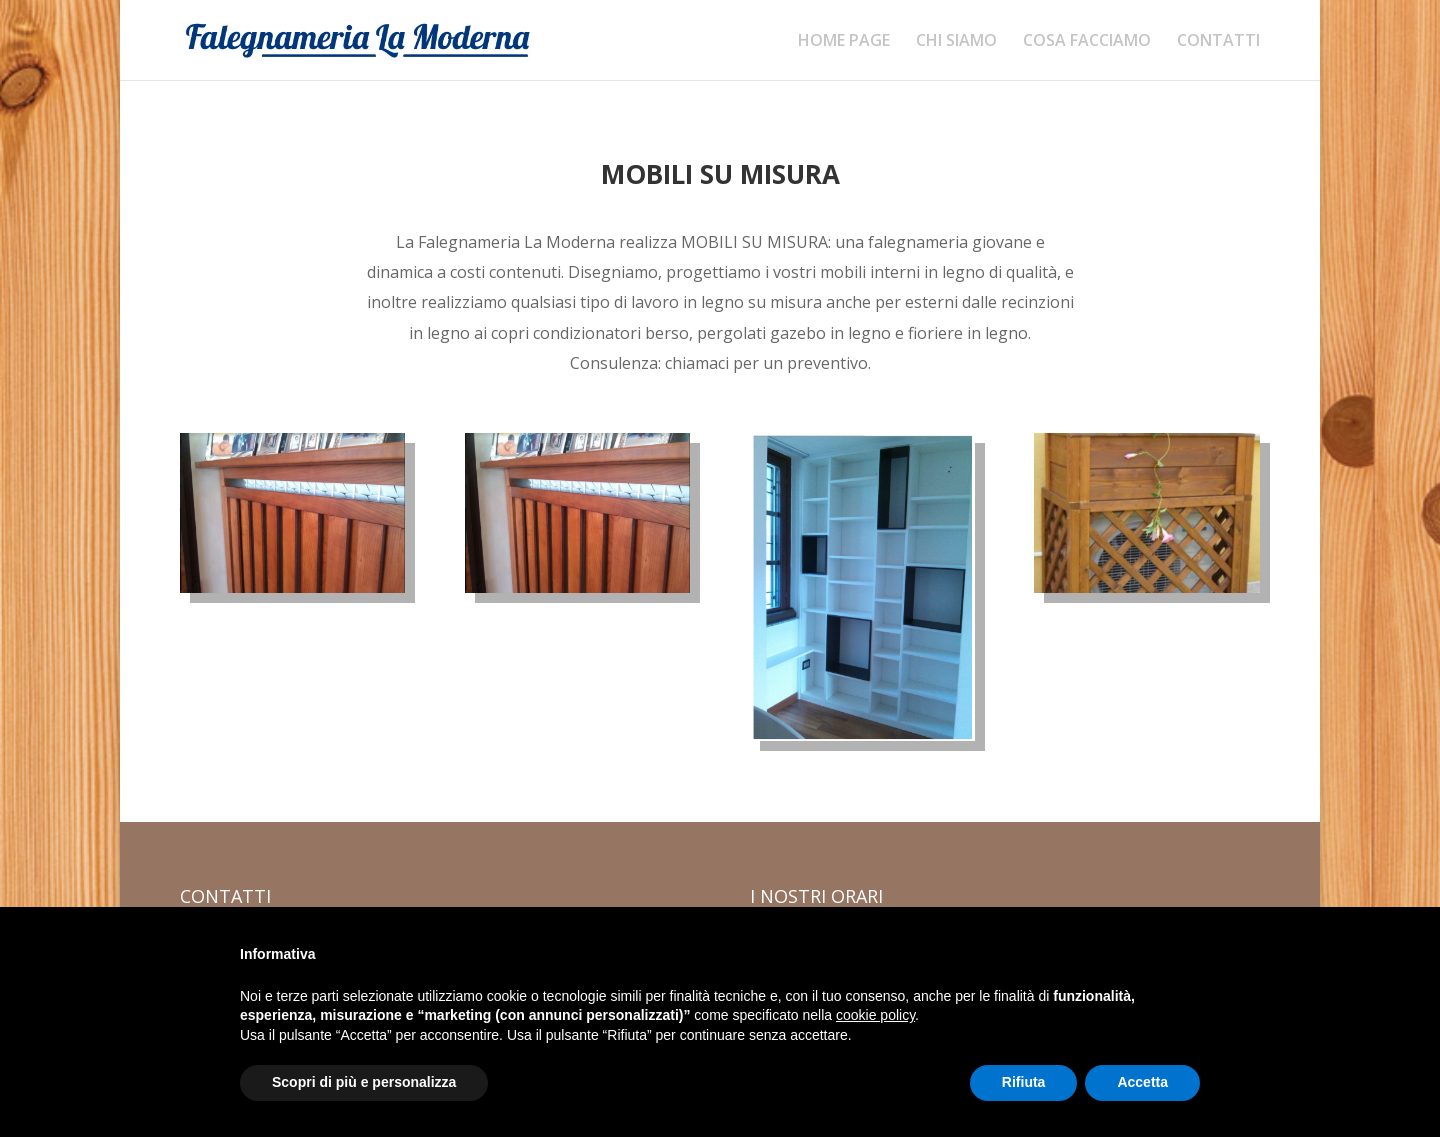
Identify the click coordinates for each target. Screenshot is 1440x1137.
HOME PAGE (844, 42)
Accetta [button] (1142, 1082)
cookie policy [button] (875, 1015)
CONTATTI (1218, 42)
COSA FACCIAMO (1087, 42)
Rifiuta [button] (1024, 1082)
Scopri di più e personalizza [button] (364, 1082)
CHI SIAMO (956, 42)
